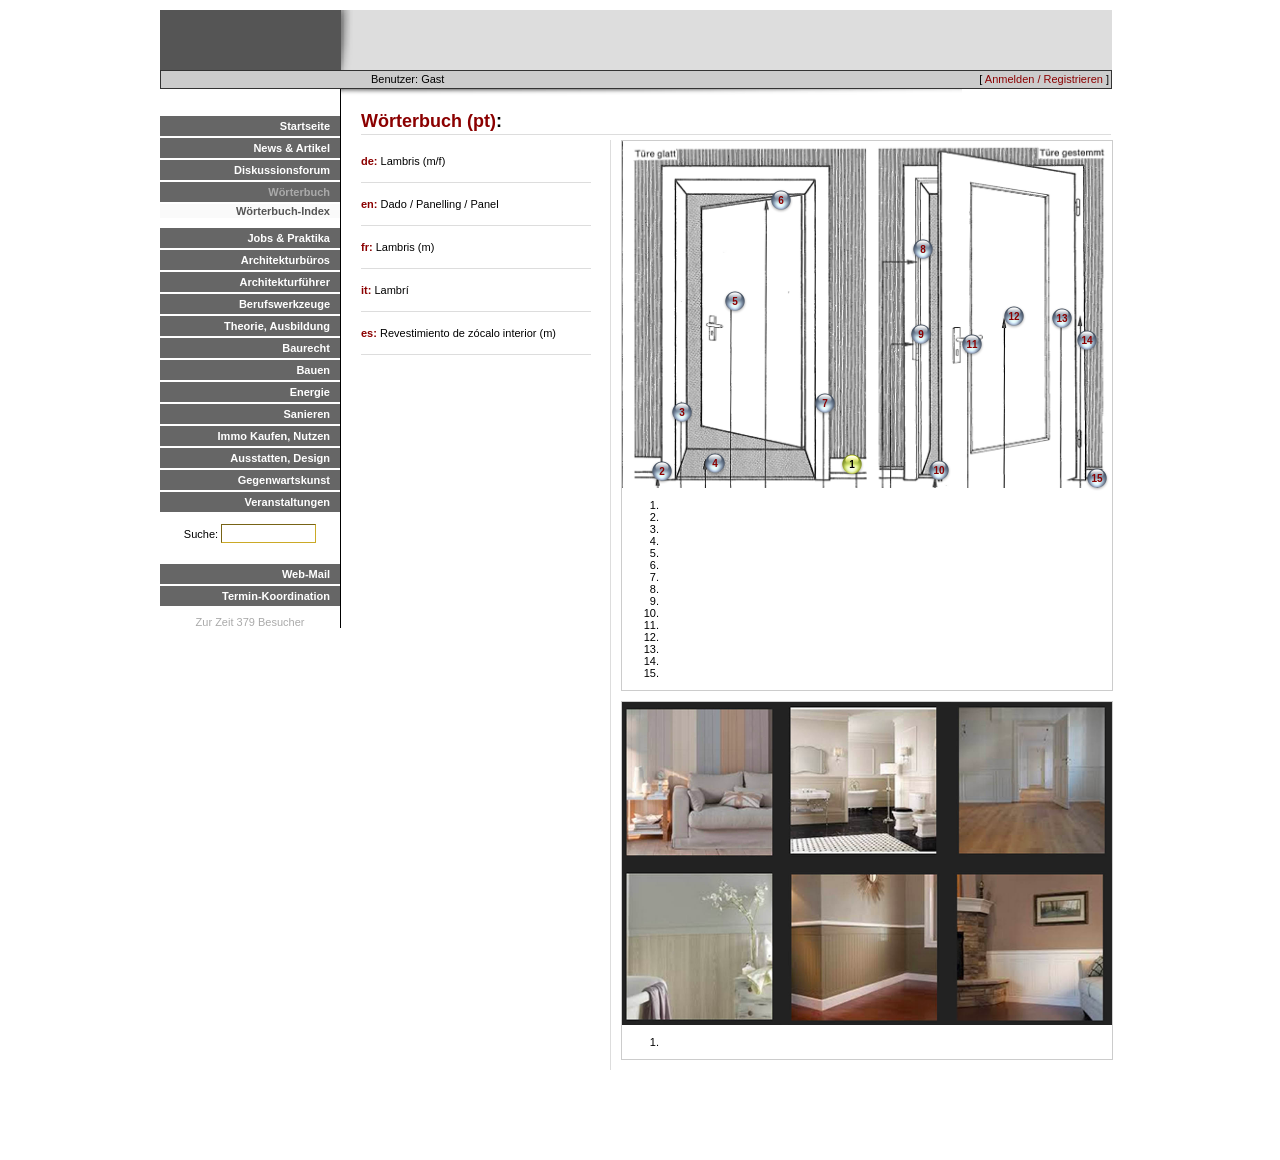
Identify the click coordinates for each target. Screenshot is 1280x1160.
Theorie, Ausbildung (277, 326)
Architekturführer (285, 282)
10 (938, 470)
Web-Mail (306, 574)
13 (1061, 318)
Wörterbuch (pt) (428, 121)
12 (1013, 316)
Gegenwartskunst (284, 480)
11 (971, 344)
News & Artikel (291, 148)
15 (1096, 478)
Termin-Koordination (276, 596)
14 (1086, 340)
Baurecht (306, 348)
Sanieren (307, 414)
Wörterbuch (299, 192)
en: (371, 204)
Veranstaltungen (287, 502)
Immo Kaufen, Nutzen (274, 436)
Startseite (305, 126)
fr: (368, 247)
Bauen (313, 370)
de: (371, 161)
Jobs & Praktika (288, 238)
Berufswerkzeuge (284, 304)
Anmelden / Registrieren (1044, 79)
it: (367, 290)
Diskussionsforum (282, 170)
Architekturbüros (285, 260)
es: (370, 333)
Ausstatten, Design (280, 458)
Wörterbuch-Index (283, 211)
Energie (310, 392)
